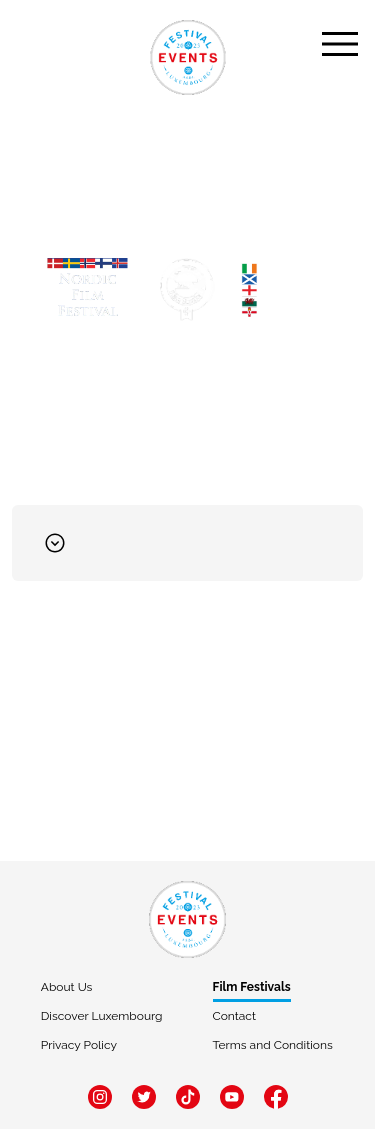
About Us (67, 987)
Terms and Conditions (273, 1045)
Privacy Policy (79, 1045)
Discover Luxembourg (102, 1016)
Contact (234, 1016)
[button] (187, 543)
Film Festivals (252, 987)
